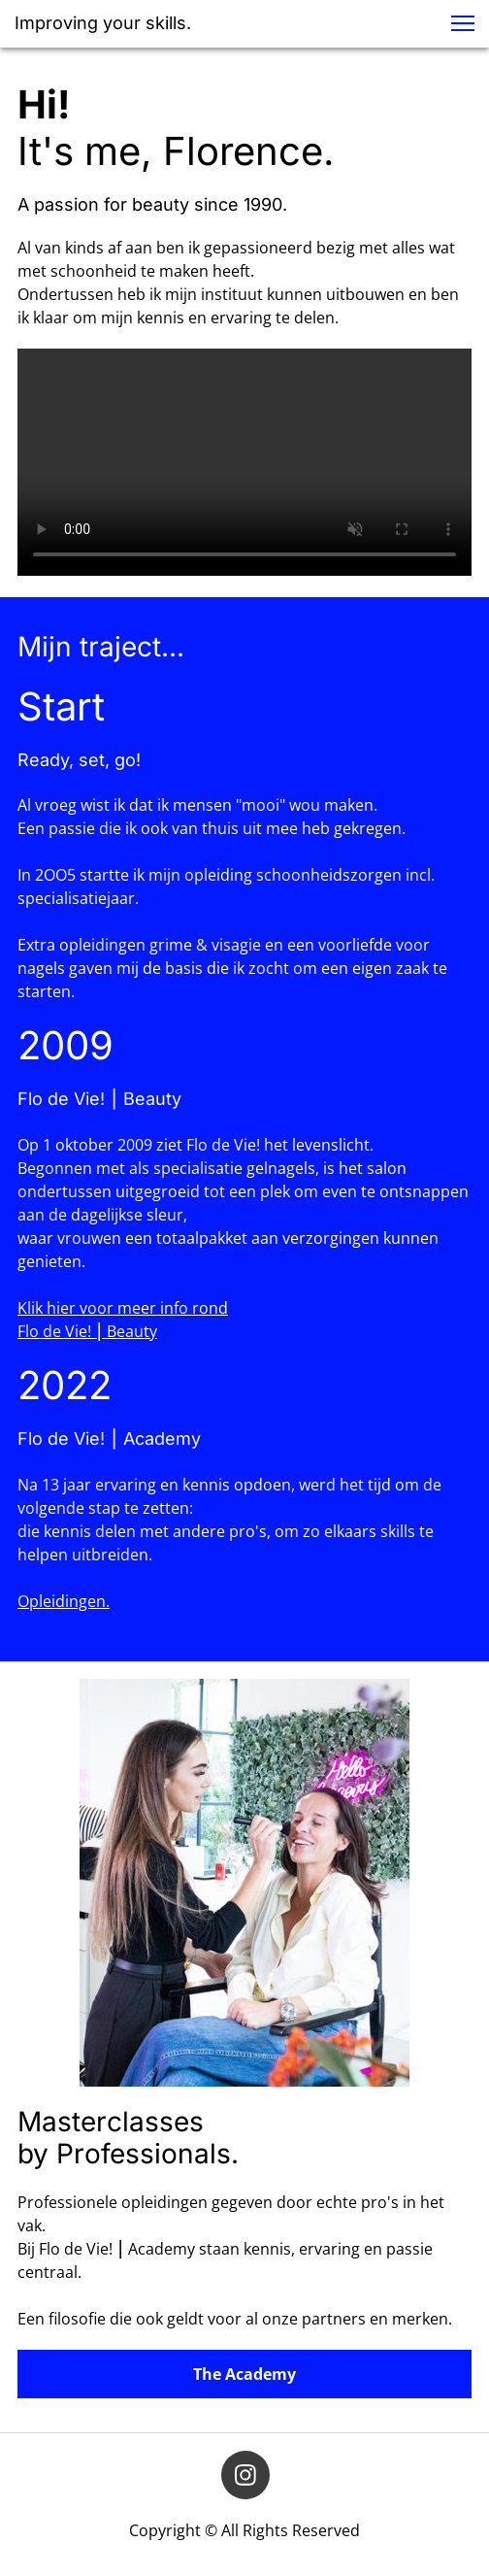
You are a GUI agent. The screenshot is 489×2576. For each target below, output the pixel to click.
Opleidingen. (63, 1601)
